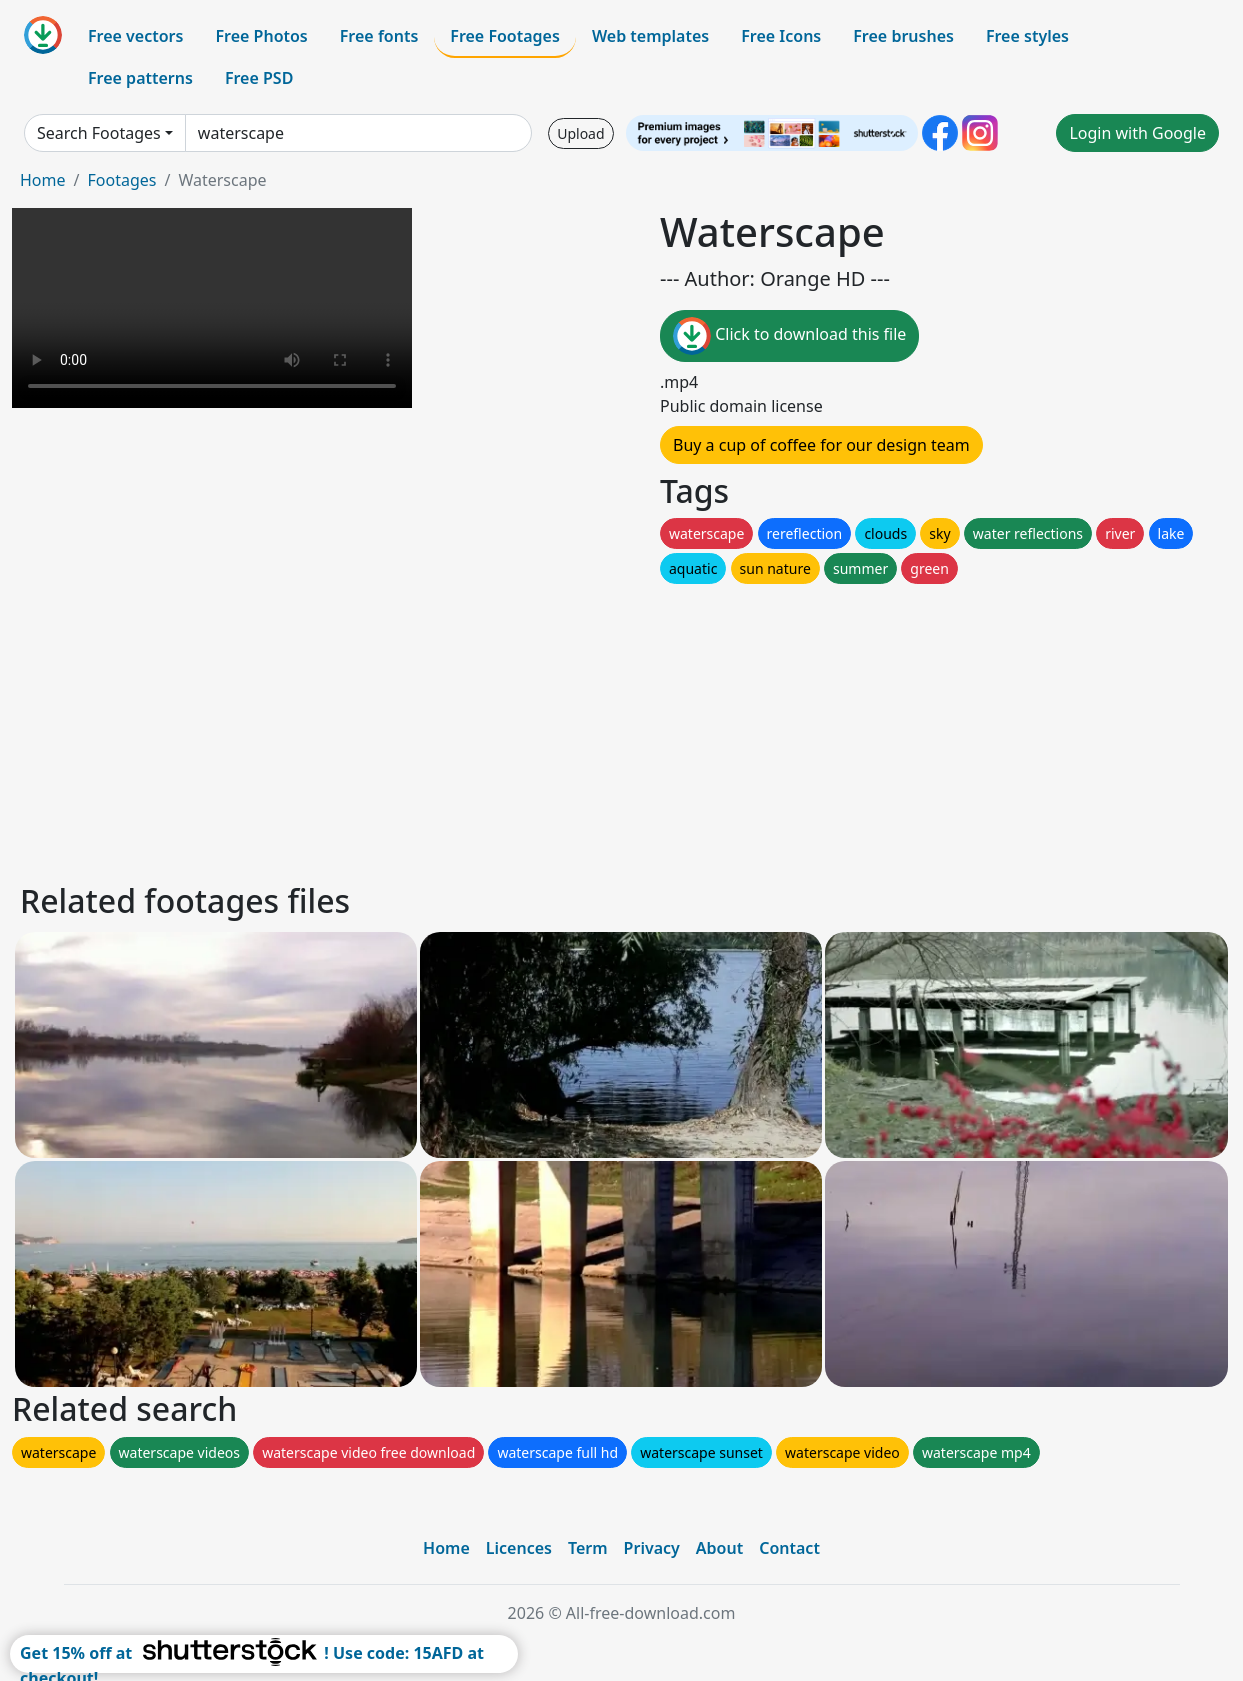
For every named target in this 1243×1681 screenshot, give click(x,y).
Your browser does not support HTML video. (212, 308)
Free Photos (261, 36)
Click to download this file (789, 336)
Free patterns (140, 78)
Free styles (1027, 36)
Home (43, 180)
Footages (121, 180)
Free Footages (505, 36)
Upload (580, 133)
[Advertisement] (618, 728)
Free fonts (379, 36)
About (719, 1548)
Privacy (652, 1548)
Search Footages (99, 133)
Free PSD (259, 78)
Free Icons (781, 36)
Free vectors (135, 36)
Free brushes (903, 36)
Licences (519, 1548)
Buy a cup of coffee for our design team (821, 445)
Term (588, 1548)
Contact (789, 1548)
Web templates (650, 36)
